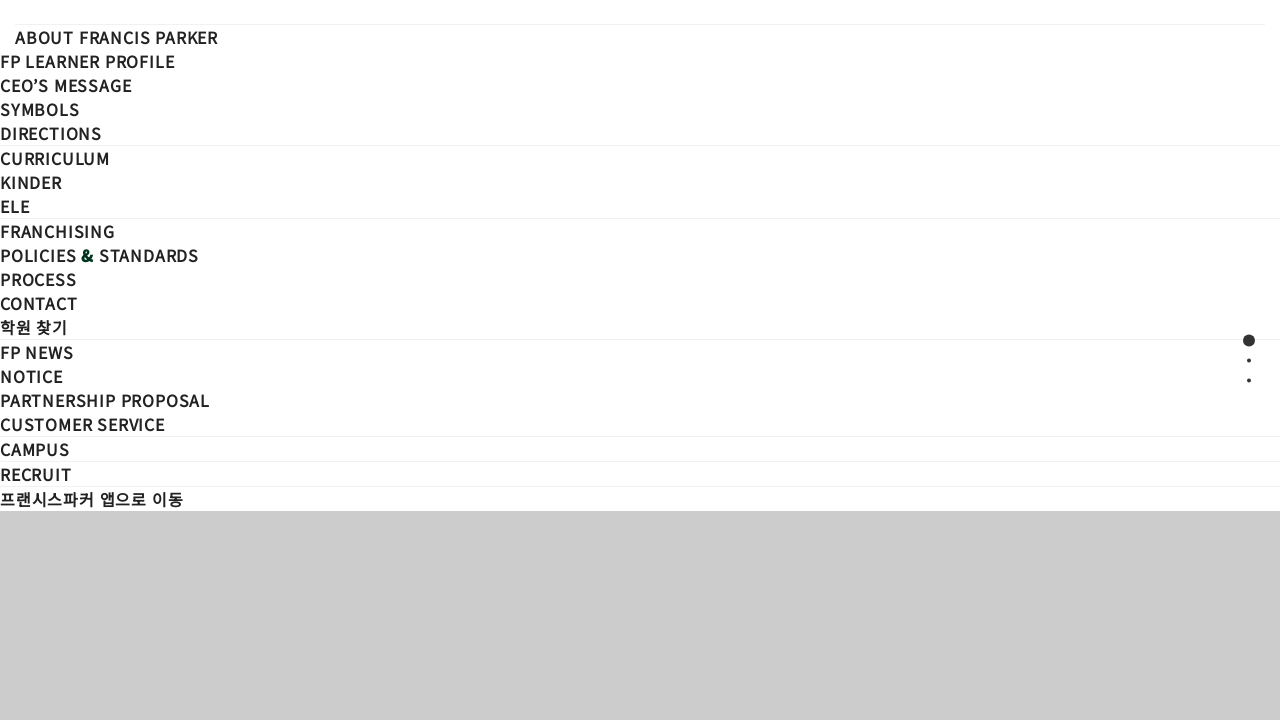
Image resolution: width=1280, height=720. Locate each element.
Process (38, 279)
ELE (14, 206)
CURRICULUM (55, 158)
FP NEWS (37, 352)
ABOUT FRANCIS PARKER (116, 37)
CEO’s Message (65, 85)
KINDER (31, 182)
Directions (51, 133)
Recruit (36, 474)
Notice (31, 376)
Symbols (40, 109)
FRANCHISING (57, 231)
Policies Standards (99, 255)
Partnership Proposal (105, 400)
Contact (39, 303)
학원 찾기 (34, 327)
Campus (35, 449)
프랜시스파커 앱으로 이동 (91, 499)
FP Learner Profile (87, 61)
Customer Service (82, 424)
